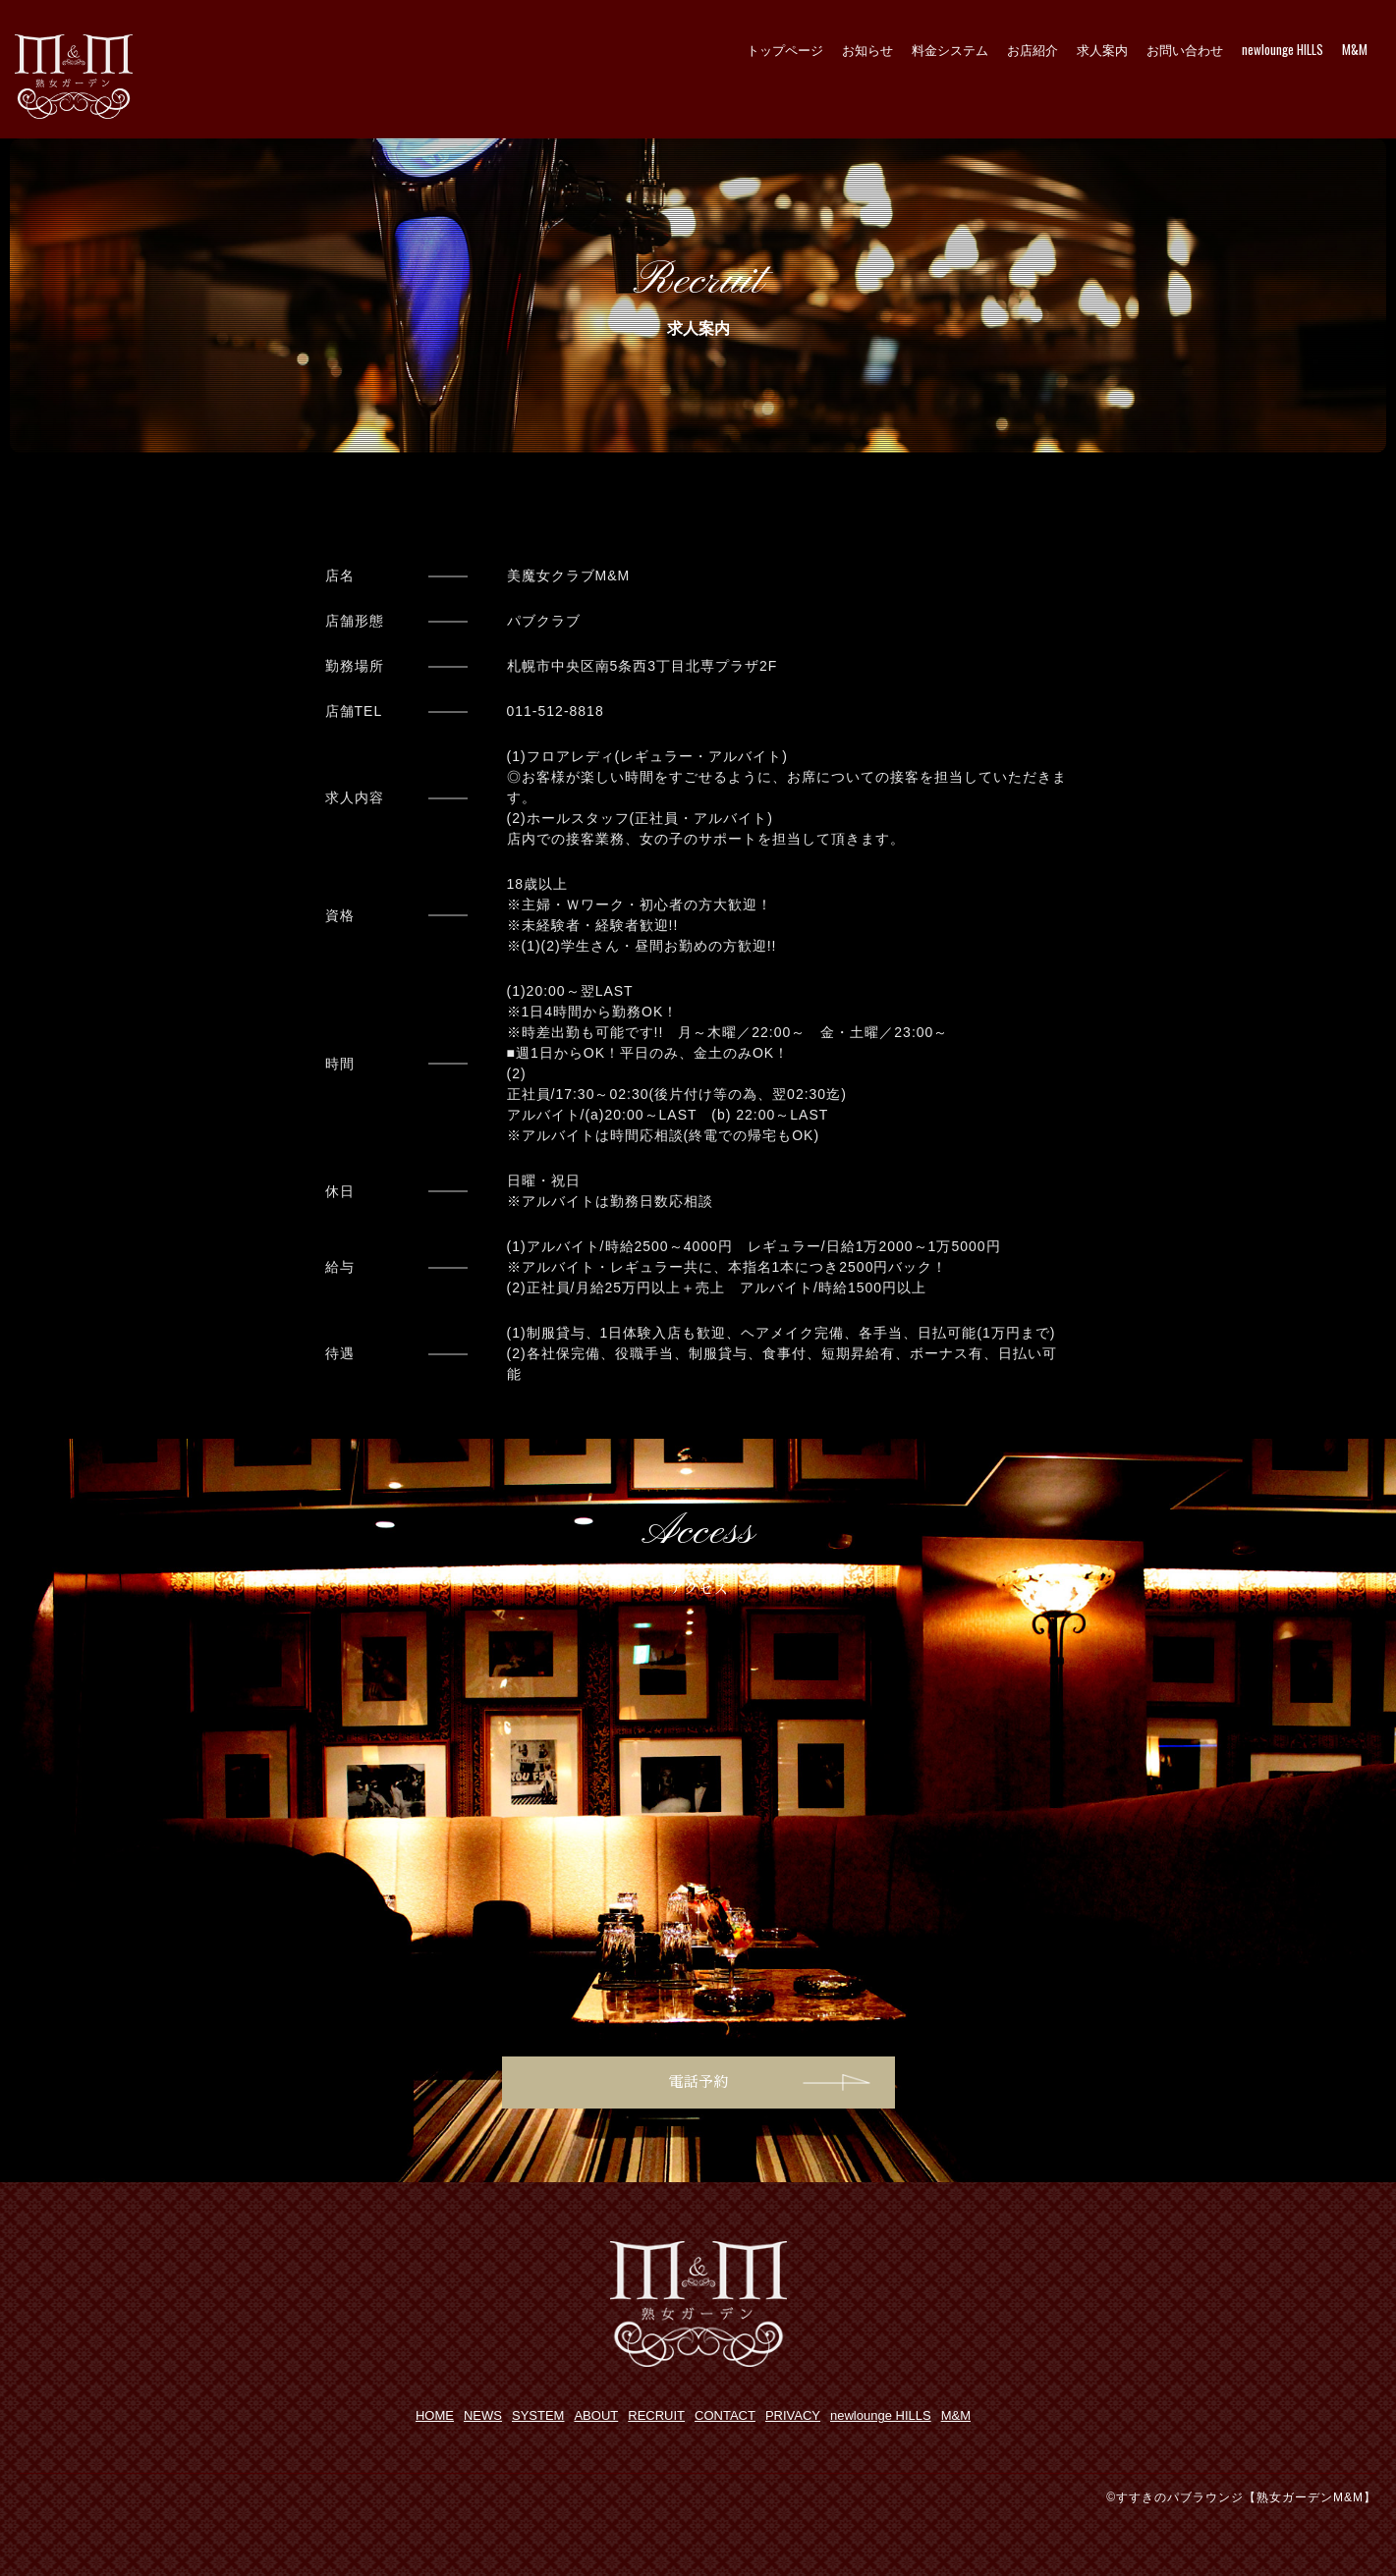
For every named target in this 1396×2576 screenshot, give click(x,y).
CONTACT (725, 2415)
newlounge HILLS (1282, 49)
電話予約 (698, 2081)
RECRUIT (656, 2415)
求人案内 (1102, 49)
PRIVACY (792, 2415)
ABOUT (596, 2415)
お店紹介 (1032, 49)
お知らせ (867, 49)
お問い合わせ (1184, 49)
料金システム (950, 49)
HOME (435, 2415)
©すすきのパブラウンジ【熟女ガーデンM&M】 (1241, 2497)
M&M (1355, 49)
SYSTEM (538, 2415)
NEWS (483, 2415)
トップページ (785, 49)
